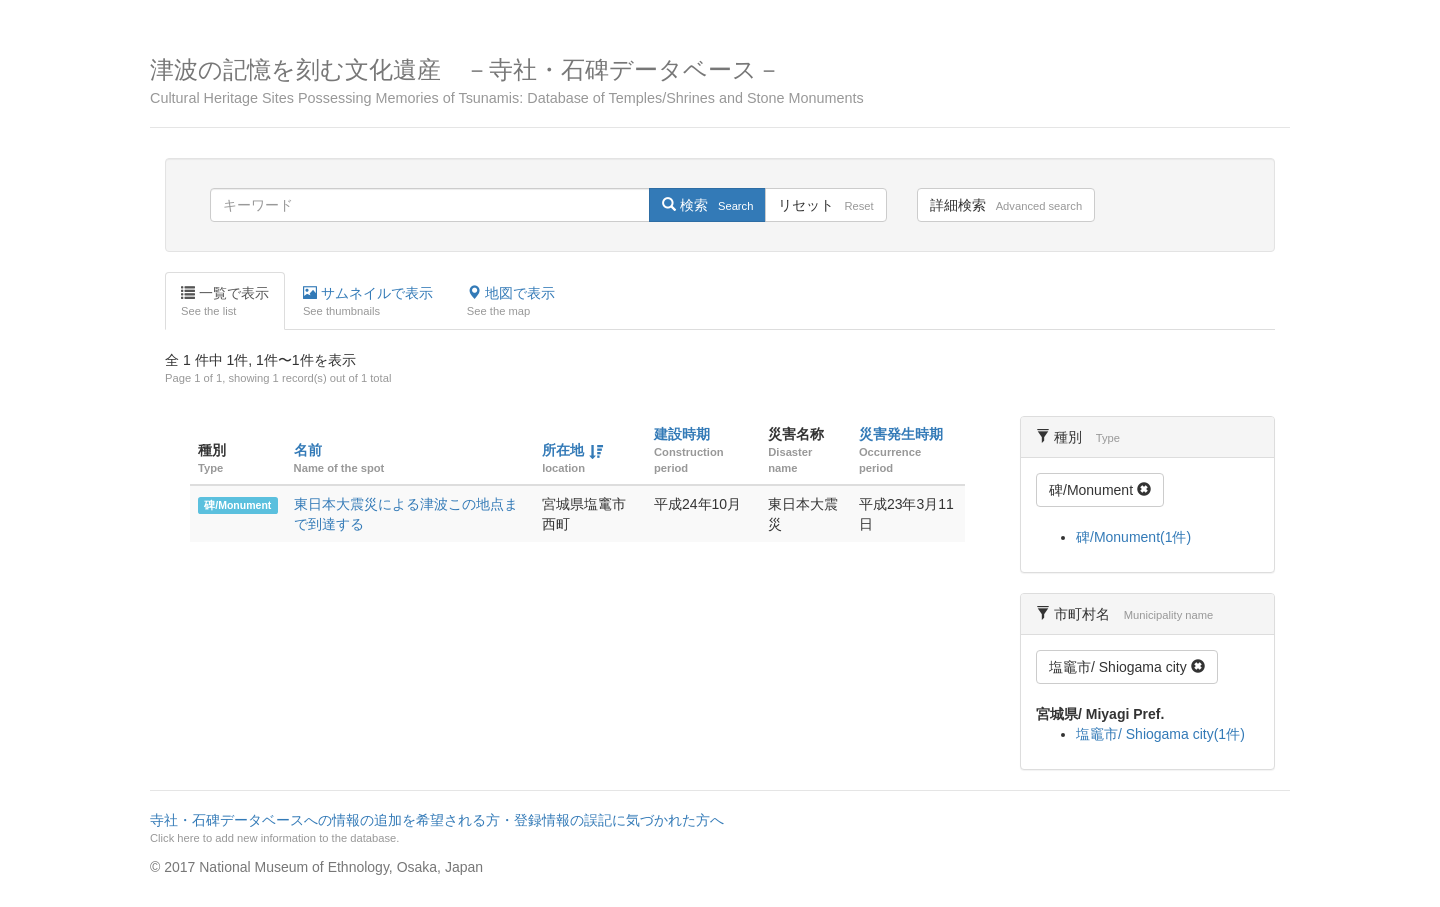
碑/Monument (237, 505)
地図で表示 (511, 302)
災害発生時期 (901, 434)
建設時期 (682, 434)
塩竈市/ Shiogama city (1127, 667)
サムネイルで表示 (368, 302)
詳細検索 (1006, 205)
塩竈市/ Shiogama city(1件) (1160, 734)
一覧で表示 (225, 302)
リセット (825, 205)
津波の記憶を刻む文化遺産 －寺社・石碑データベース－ (720, 81)
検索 (707, 205)
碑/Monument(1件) (1133, 537)
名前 (308, 450)
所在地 (563, 450)
